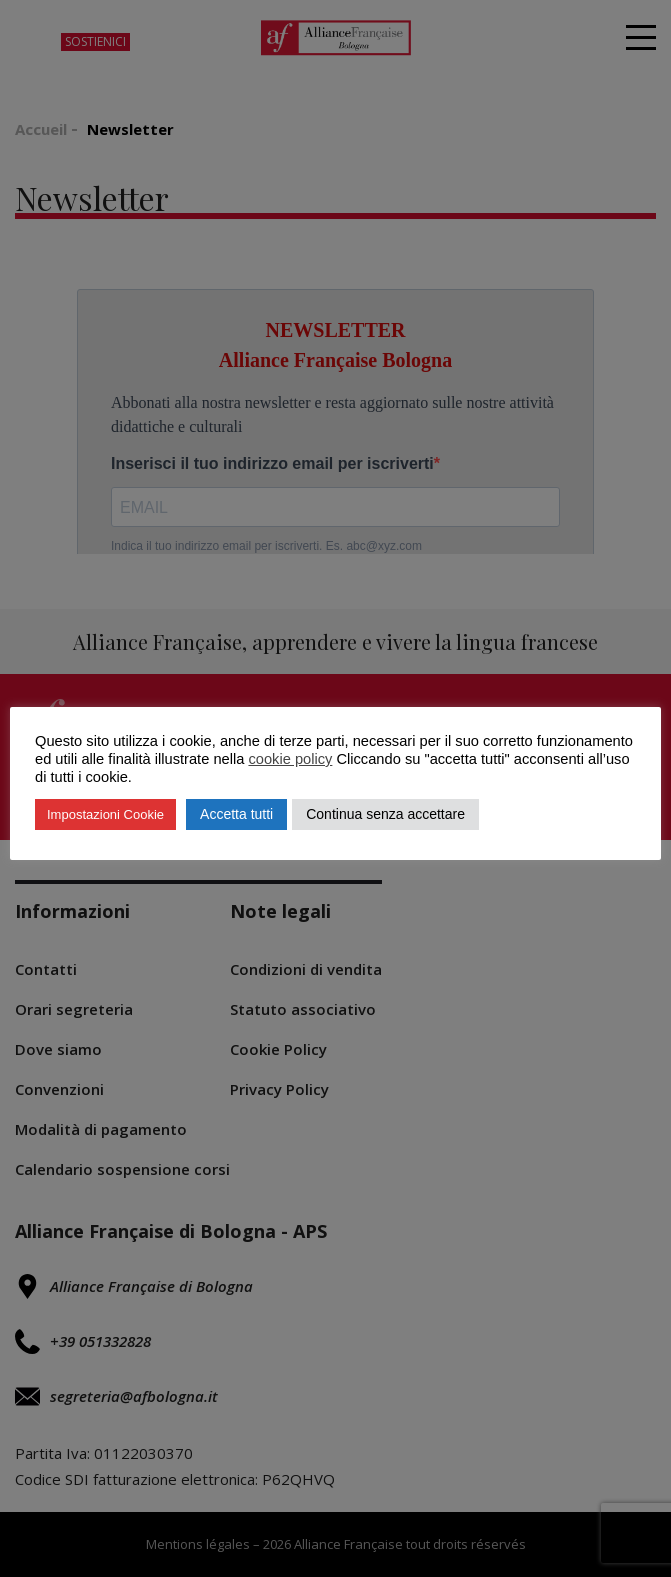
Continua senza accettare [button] (385, 814)
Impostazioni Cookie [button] (105, 814)
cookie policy (290, 759)
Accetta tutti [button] (236, 814)
